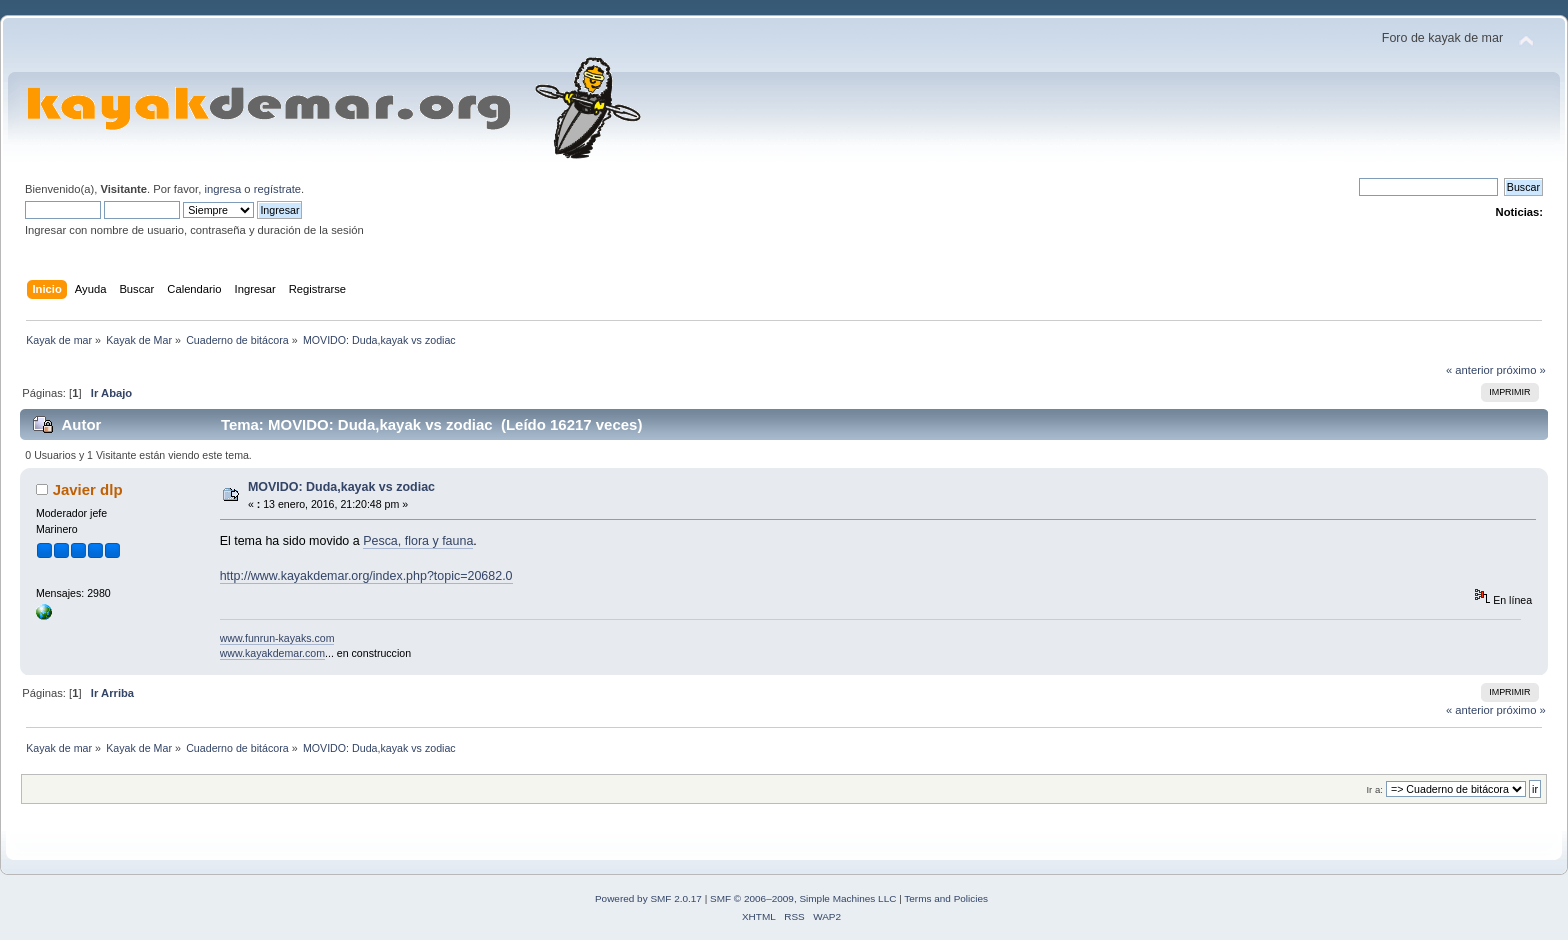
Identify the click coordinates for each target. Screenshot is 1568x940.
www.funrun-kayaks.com (277, 638)
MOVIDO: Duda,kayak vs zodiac (341, 487)
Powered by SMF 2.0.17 (648, 898)
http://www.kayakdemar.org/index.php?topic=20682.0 (366, 576)
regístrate (277, 189)
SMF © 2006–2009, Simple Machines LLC (803, 898)
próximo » (1521, 370)
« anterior (1469, 370)
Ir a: (1374, 789)
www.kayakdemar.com (272, 653)
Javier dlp (88, 489)
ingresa (222, 189)
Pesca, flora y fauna (418, 541)
